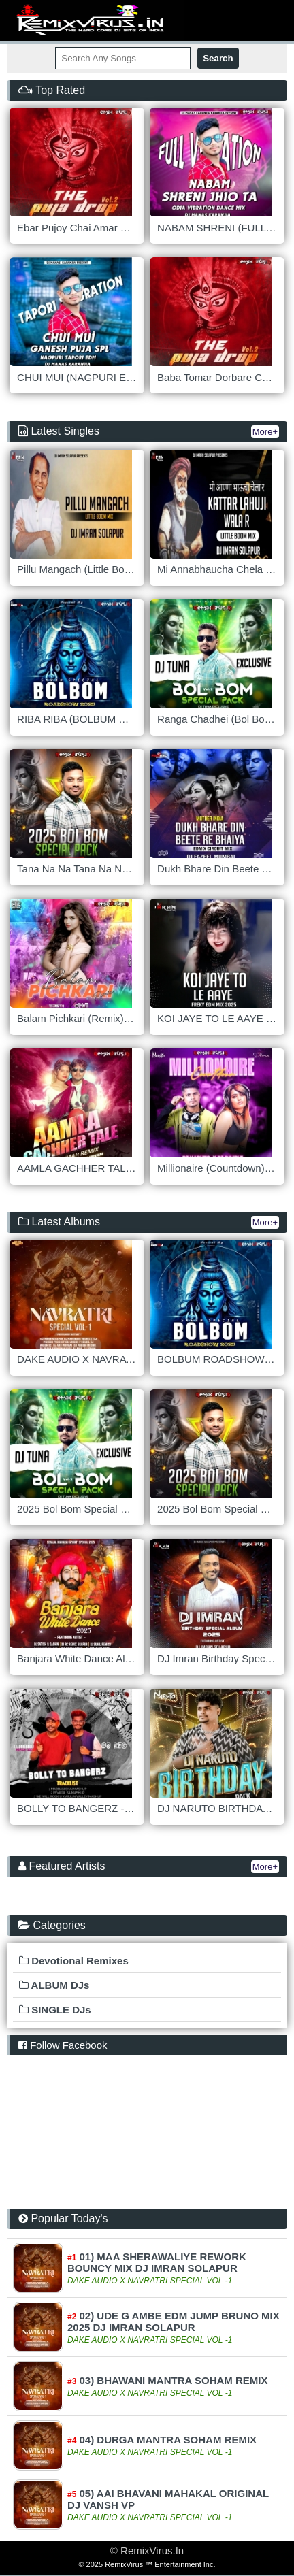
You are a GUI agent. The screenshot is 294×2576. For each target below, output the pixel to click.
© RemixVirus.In (147, 2550)
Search (218, 58)
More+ (265, 432)
